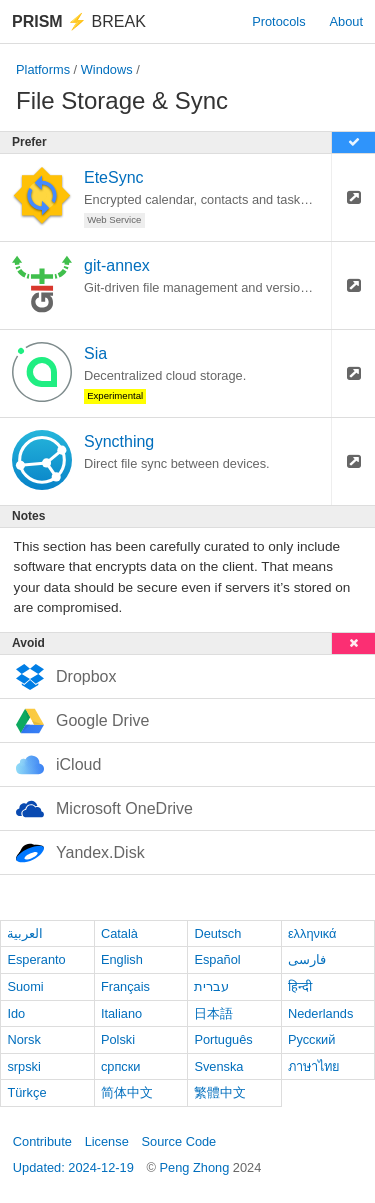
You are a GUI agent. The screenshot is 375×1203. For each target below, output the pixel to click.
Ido (16, 1013)
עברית (211, 986)
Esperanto (36, 959)
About (346, 21)
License (107, 1141)
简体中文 (127, 1092)
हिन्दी (300, 986)
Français (125, 986)
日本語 (213, 1013)
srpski (23, 1066)
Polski (118, 1039)
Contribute (42, 1141)
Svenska (218, 1066)
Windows (107, 69)
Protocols (278, 21)
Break (79, 21)
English (122, 959)
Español (217, 959)
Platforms (43, 69)
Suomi (25, 986)
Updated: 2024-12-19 (73, 1167)
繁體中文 (220, 1092)
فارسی (307, 959)
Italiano (121, 1013)
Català (119, 933)
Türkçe (26, 1092)
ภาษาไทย (314, 1066)
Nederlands (320, 1013)
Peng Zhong (196, 1167)
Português (223, 1039)
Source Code (179, 1141)
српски (121, 1066)
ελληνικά (312, 933)
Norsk (23, 1039)
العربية (25, 933)
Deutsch (217, 933)
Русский (311, 1039)
